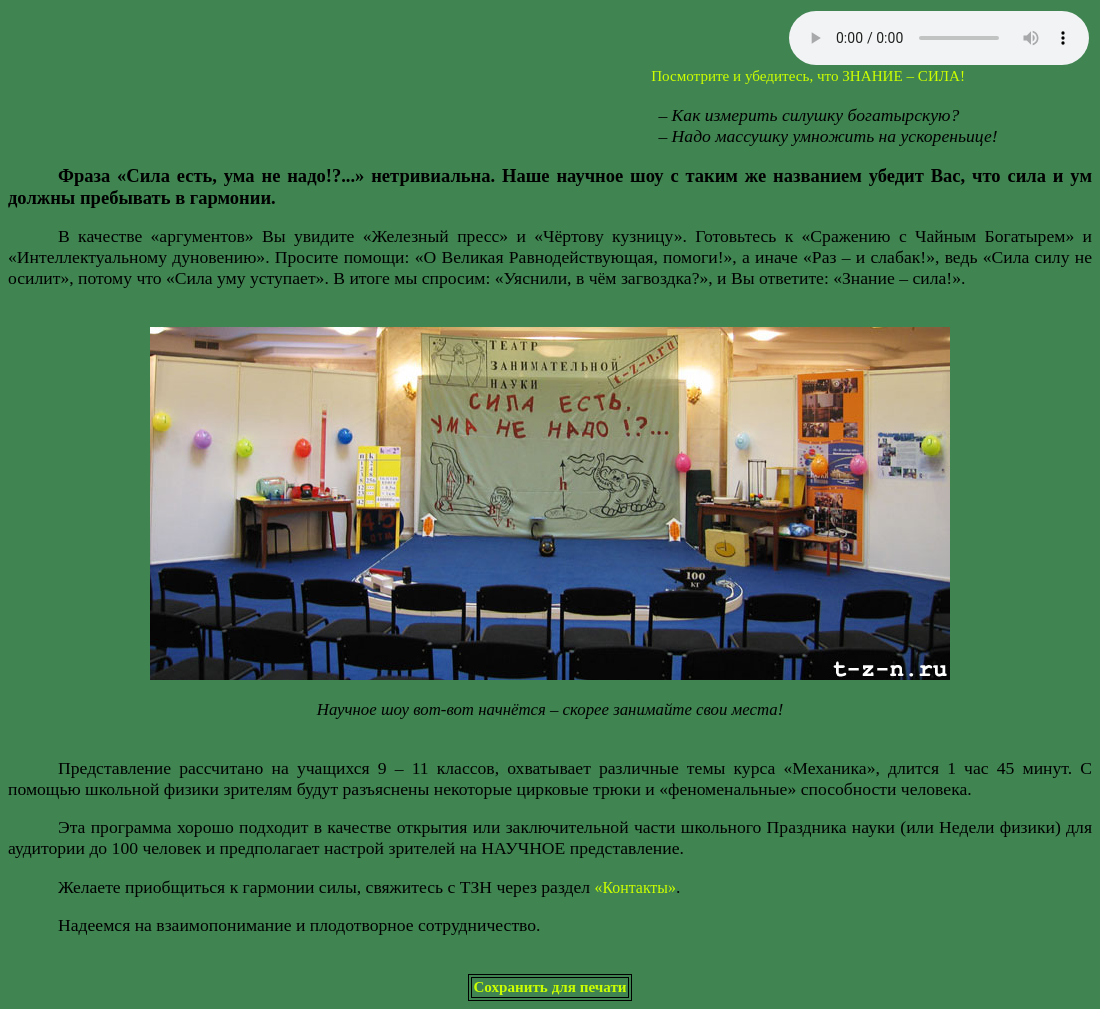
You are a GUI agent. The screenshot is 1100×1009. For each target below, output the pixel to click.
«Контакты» (635, 887)
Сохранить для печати (549, 987)
